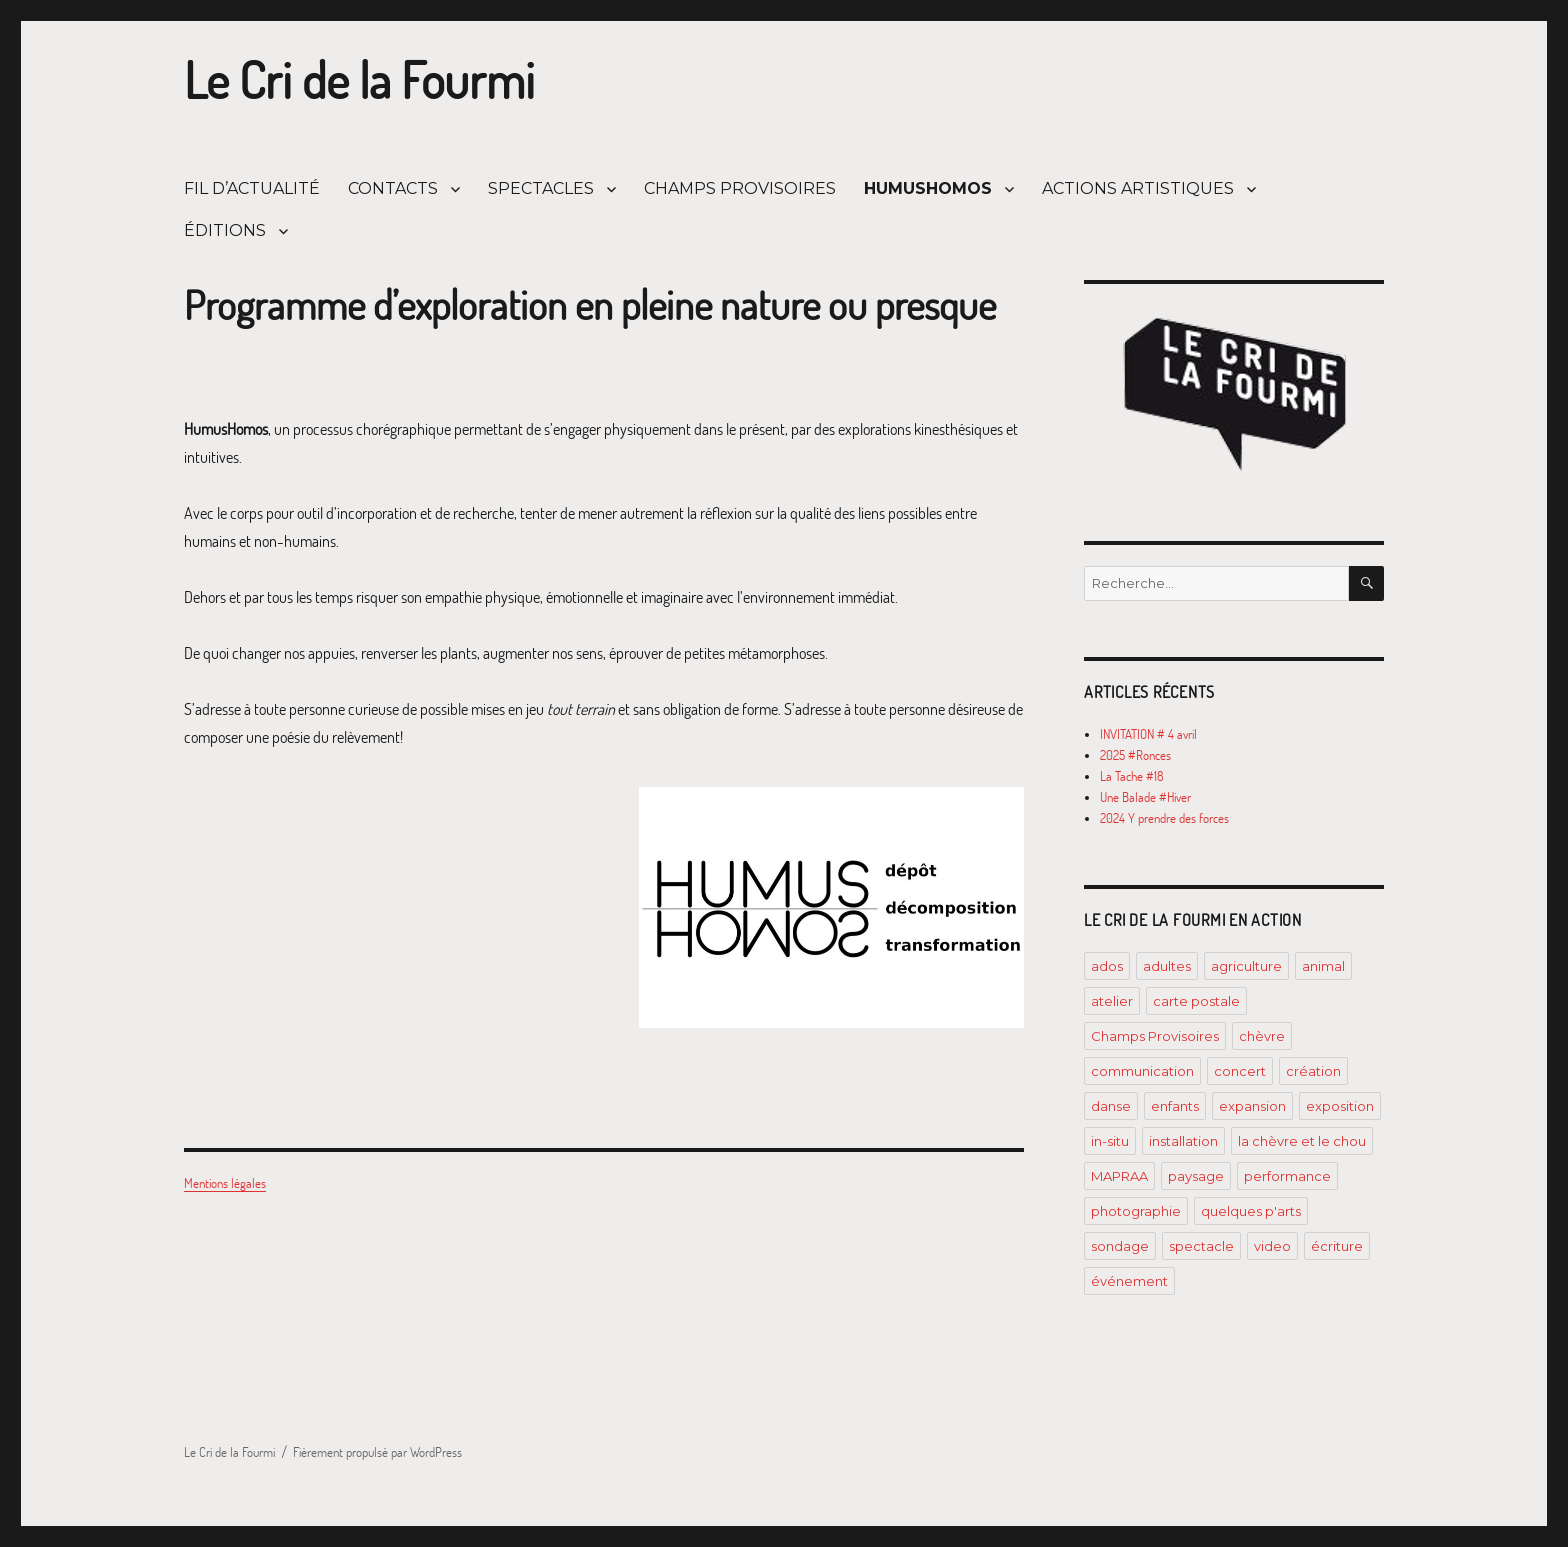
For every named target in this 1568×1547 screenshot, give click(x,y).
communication (1142, 1071)
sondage (1120, 1246)
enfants (1175, 1106)
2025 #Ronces (1135, 755)
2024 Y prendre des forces (1164, 818)
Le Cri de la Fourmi (359, 80)
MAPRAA (1119, 1176)
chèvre (1262, 1036)
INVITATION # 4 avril (1148, 734)
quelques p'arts (1251, 1211)
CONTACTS (393, 188)
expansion (1252, 1106)
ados (1107, 966)
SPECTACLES (541, 188)
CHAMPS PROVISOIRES (740, 188)
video (1272, 1246)
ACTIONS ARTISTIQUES (1138, 188)
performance (1287, 1176)
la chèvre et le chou (1302, 1141)
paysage (1196, 1176)
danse (1111, 1106)
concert (1240, 1071)
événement (1129, 1281)
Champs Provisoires (1155, 1036)
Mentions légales (225, 1183)
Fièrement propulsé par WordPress (377, 1452)
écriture (1337, 1246)
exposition (1340, 1106)
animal (1323, 966)
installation (1183, 1141)
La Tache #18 (1132, 776)
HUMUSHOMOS (928, 188)
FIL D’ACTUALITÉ (252, 188)
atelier (1112, 1001)
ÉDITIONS (225, 230)
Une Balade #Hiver (1145, 797)
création (1313, 1071)
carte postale (1196, 1001)
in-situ (1110, 1141)
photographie (1136, 1211)
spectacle (1201, 1246)
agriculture (1246, 966)
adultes (1167, 966)
